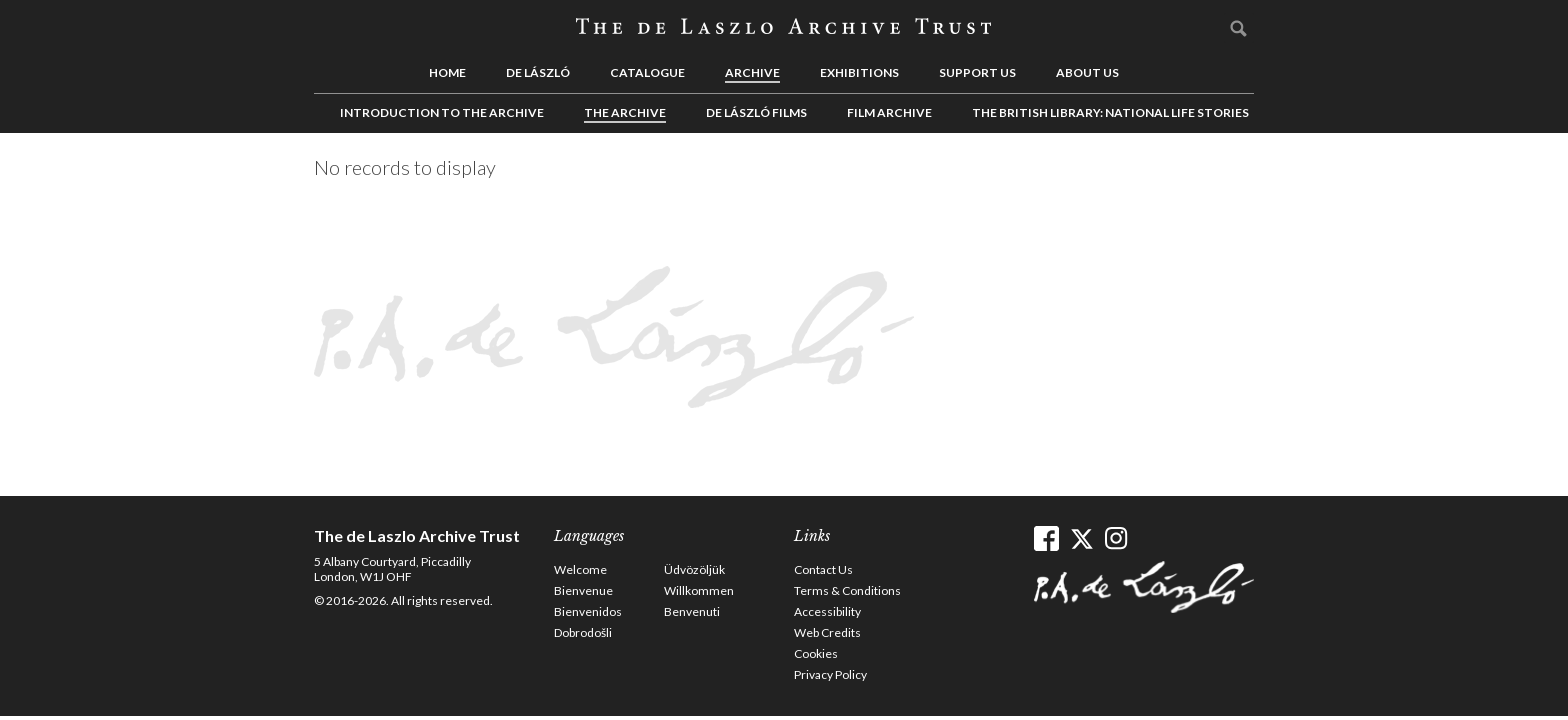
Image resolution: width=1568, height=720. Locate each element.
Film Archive (889, 112)
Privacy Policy (830, 674)
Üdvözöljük (694, 569)
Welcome (580, 569)
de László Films (756, 112)
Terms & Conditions (847, 590)
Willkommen (699, 590)
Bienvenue (583, 590)
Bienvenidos (588, 611)
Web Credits (827, 632)
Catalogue (647, 72)
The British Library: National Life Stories (1110, 112)
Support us (977, 72)
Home (447, 72)
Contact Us (823, 569)
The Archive (625, 112)
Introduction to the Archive (442, 112)
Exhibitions (859, 72)
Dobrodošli (583, 632)
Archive (752, 72)
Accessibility (827, 611)
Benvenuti (692, 611)
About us (1087, 72)
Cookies (816, 653)
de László (538, 72)
